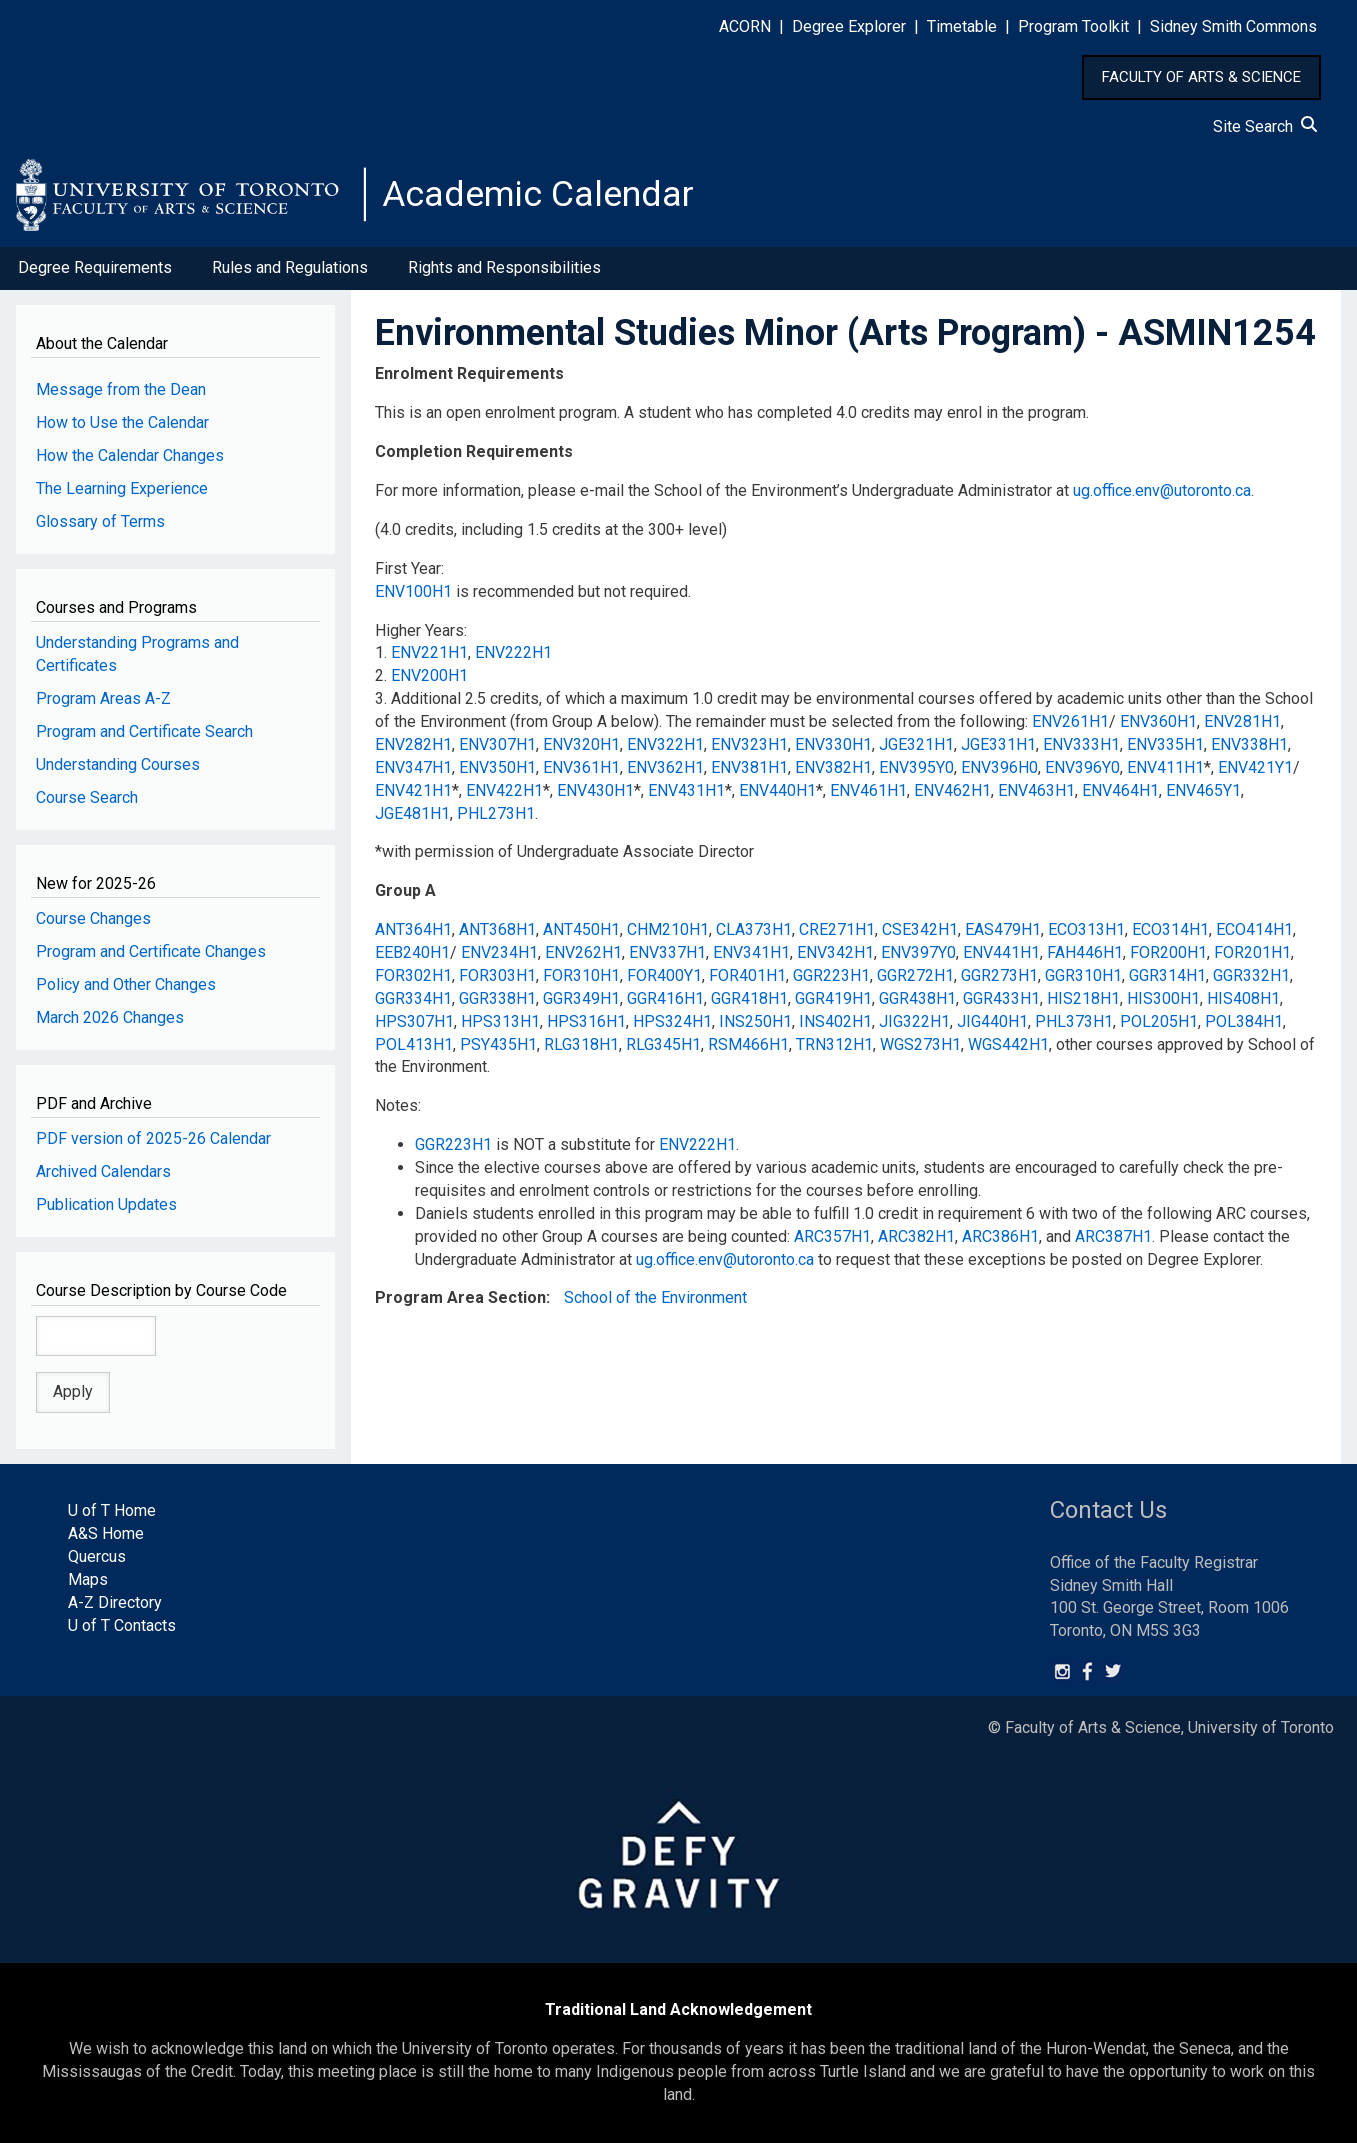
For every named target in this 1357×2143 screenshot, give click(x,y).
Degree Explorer (849, 26)
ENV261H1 (1070, 722)
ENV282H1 (413, 745)
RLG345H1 (663, 1044)
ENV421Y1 (1255, 768)
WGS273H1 (920, 1044)
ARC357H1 (832, 1237)
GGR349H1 (581, 999)
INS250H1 (755, 1022)
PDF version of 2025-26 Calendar (153, 1139)
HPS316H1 (586, 1022)
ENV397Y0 (918, 953)
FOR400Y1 (664, 976)
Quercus (97, 1557)
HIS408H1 (1243, 999)
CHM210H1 (668, 930)
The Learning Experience (122, 489)
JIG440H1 (992, 1022)
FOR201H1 (1252, 953)
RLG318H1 (581, 1044)
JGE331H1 (998, 745)
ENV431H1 (686, 791)
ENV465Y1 (1203, 791)
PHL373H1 (1074, 1022)
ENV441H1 (1001, 953)
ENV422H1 (504, 791)
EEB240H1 (412, 953)
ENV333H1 (1081, 745)
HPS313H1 (500, 1022)
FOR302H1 (413, 976)
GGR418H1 (749, 999)
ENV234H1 (499, 953)
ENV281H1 (1242, 722)
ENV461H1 (868, 791)
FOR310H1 (581, 976)
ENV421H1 (413, 791)
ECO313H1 (1086, 930)
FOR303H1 (497, 976)
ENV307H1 (497, 745)
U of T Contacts (122, 1625)
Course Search (87, 798)
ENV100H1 (413, 592)
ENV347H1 (413, 768)
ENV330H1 (833, 745)
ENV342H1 (835, 953)
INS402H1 (835, 1022)
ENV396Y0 (1082, 768)
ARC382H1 (916, 1237)
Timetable (962, 26)
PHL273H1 (496, 813)
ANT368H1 (497, 930)
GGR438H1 (917, 999)
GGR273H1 (999, 976)
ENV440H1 (777, 791)
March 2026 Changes (110, 1018)
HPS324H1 (672, 1022)
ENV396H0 (999, 768)
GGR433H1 (1001, 999)
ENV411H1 (1165, 768)
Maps (88, 1580)
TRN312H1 (834, 1044)
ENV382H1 (833, 768)
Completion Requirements (474, 452)
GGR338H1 (497, 999)
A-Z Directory (115, 1602)
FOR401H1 (747, 976)
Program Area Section (460, 1298)
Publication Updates (106, 1205)
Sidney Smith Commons (1233, 26)
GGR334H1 (413, 999)
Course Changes (93, 919)
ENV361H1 (581, 768)
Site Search (1265, 126)
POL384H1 (1244, 1022)
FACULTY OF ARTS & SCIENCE (1201, 77)
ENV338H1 (1249, 745)
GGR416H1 (665, 999)
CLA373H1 (754, 930)
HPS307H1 (414, 1022)
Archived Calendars (103, 1172)
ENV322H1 (665, 745)
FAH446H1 (1085, 953)
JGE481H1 (412, 813)
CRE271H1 (837, 930)
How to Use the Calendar (122, 423)
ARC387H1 (1113, 1237)
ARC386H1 (1000, 1237)
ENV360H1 (1158, 722)
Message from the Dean (121, 390)
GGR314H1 (1167, 976)
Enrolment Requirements (469, 374)
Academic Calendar (538, 195)
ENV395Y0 (916, 768)
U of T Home (112, 1511)
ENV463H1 (1036, 791)
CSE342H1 (920, 930)
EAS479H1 (1003, 930)
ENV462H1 (952, 791)
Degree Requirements (95, 268)
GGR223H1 (831, 976)
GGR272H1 (915, 976)
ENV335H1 (1165, 745)
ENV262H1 (583, 953)
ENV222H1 (513, 653)
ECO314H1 (1170, 930)
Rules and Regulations (290, 268)
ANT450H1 (581, 930)
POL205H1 (1159, 1022)
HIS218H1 (1083, 999)
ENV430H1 (595, 791)
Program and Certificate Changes (151, 952)
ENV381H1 (749, 768)
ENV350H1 (497, 768)
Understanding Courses (118, 765)
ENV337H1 (667, 953)
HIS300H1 (1163, 999)
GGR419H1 (833, 999)
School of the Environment (655, 1298)
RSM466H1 (748, 1044)
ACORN (745, 26)
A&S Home (106, 1534)
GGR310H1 (1083, 976)
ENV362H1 (665, 768)
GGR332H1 (1251, 976)
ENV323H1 (749, 745)
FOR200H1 (1168, 953)
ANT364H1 (413, 930)
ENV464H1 (1120, 791)
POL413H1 (414, 1044)
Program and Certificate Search (144, 732)
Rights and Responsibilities (504, 268)
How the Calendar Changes (130, 456)
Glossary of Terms (100, 522)
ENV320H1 (581, 745)
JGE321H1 (916, 745)
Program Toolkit (1073, 26)
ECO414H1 (1254, 930)
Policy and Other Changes (126, 985)
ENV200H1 (429, 676)
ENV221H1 (429, 653)
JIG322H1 (914, 1022)
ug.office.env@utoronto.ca (1162, 491)
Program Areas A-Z (103, 699)
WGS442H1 (1008, 1044)
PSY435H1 (498, 1044)
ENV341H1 (751, 953)
